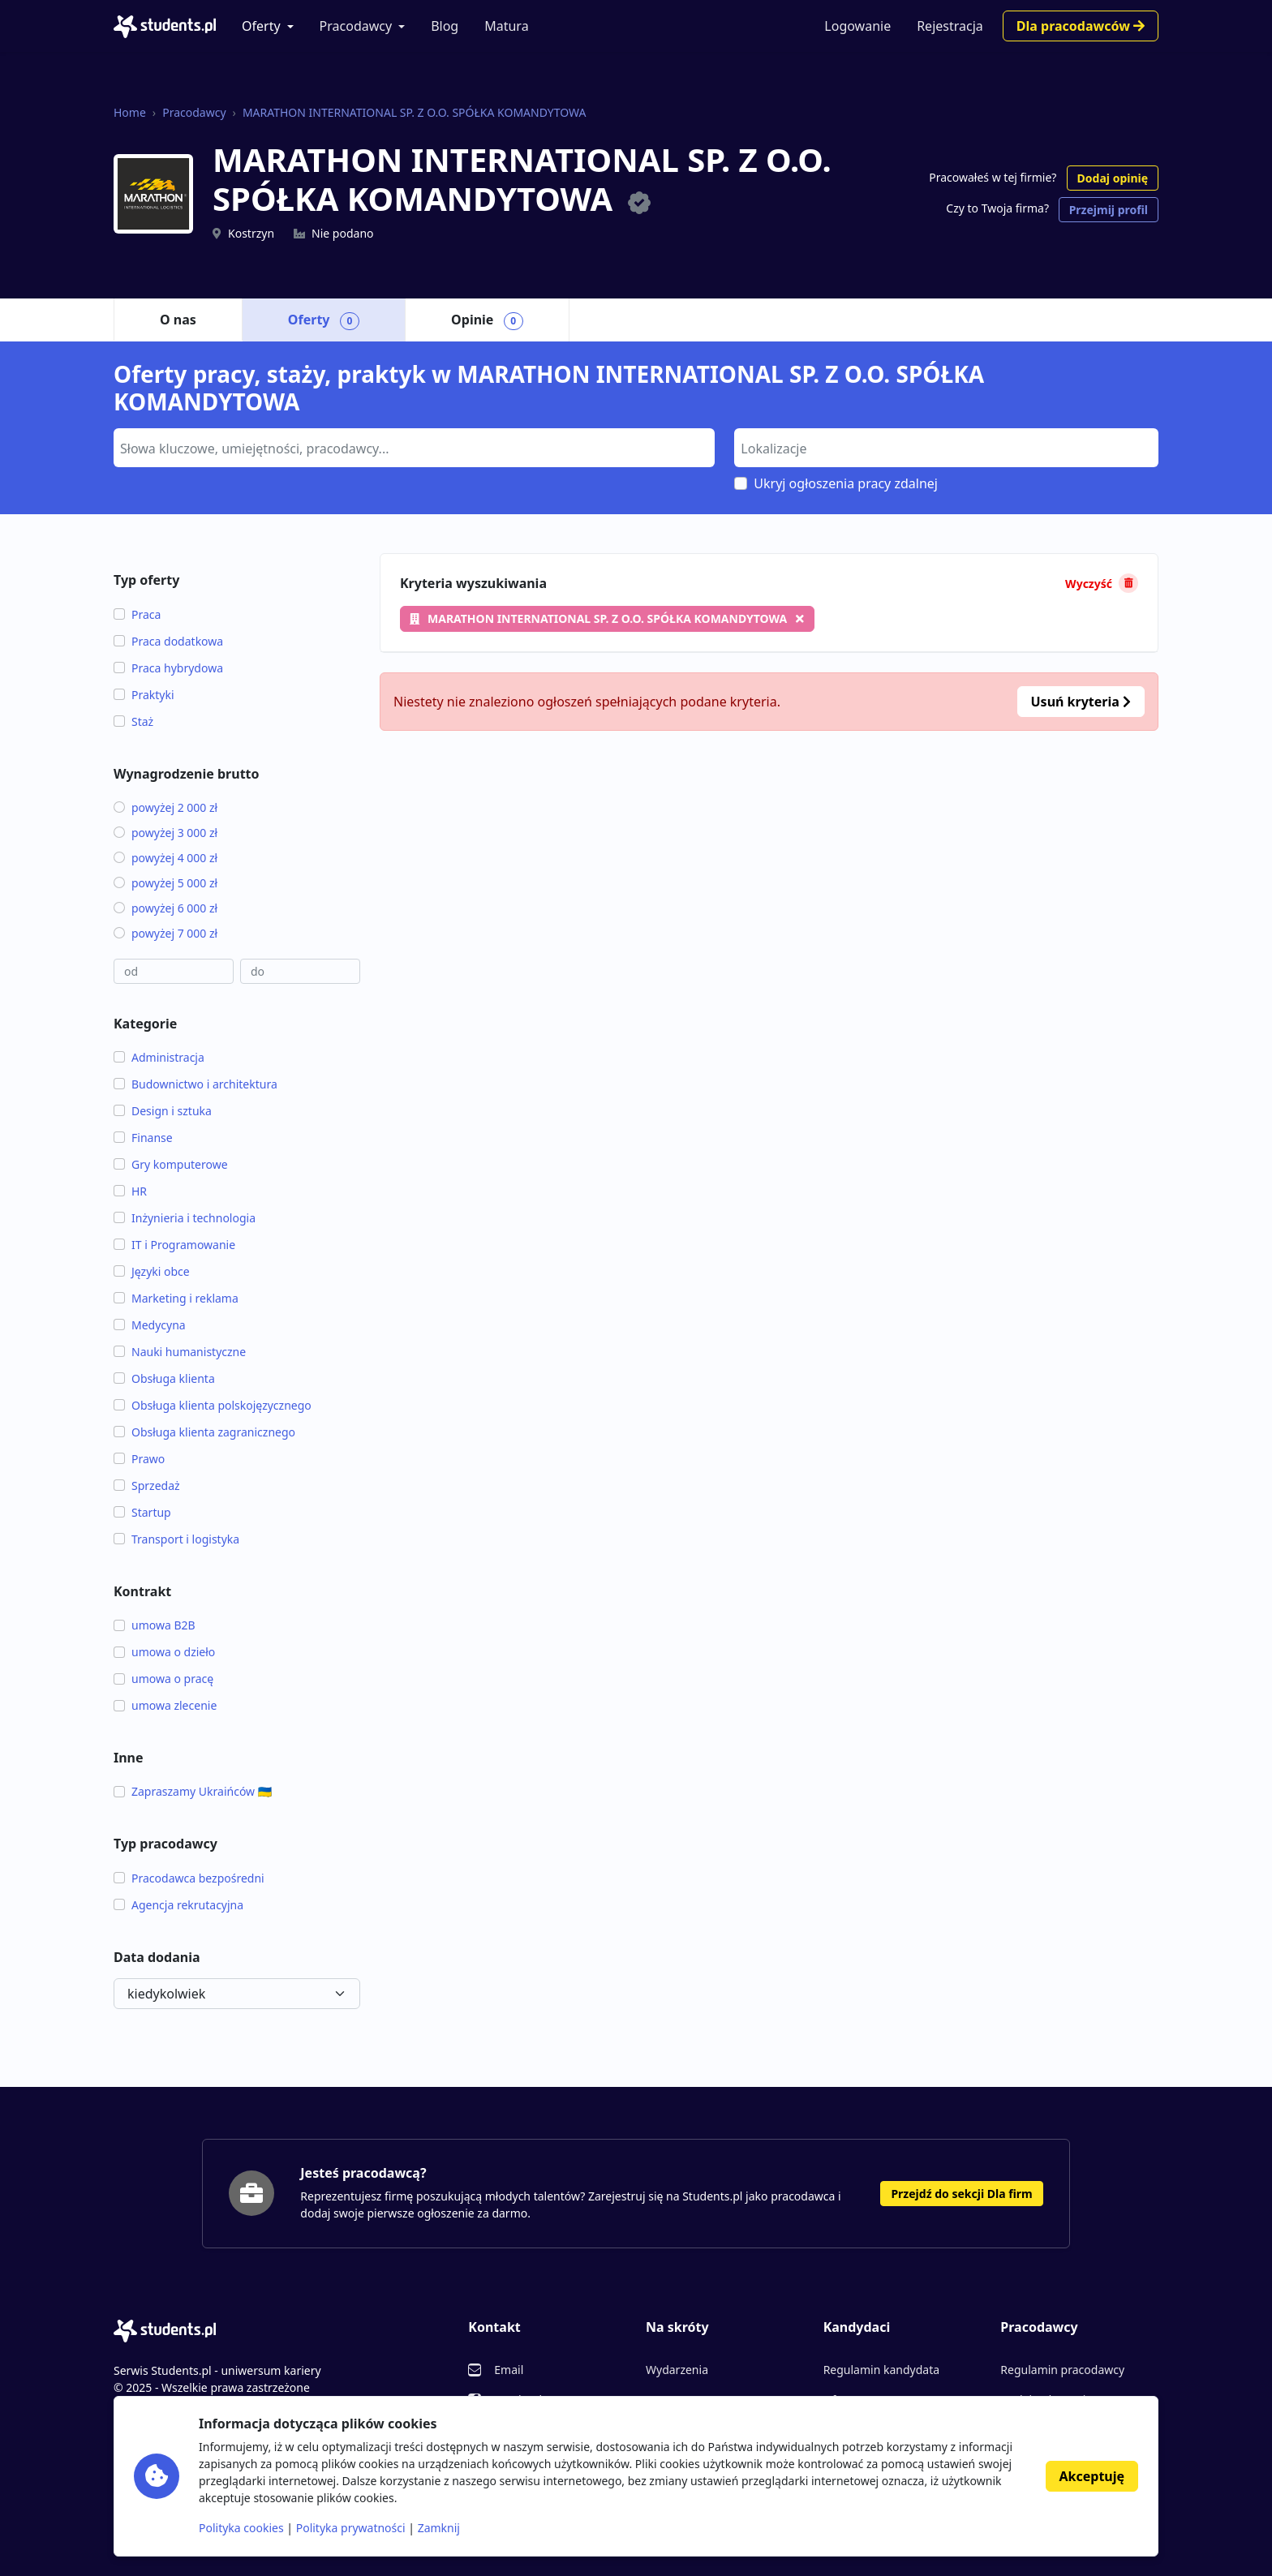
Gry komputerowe (171, 1164)
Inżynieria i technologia (185, 1218)
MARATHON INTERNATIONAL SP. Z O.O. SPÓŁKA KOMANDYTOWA (415, 112)
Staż (133, 721)
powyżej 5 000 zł (165, 883)
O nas (178, 319)
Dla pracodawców (1080, 26)
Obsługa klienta (164, 1378)
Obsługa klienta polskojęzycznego (213, 1405)
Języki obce (152, 1271)
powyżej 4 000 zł (165, 857)
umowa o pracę (163, 1678)
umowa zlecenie (165, 1705)
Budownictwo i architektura (195, 1084)
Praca (137, 614)
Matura (506, 26)
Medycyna (150, 1325)
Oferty (261, 26)
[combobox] (414, 447)
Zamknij (439, 2527)
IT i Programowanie (174, 1244)
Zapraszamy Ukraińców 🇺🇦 (193, 1791)
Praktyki (144, 694)
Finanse (143, 1137)
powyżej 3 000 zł (165, 832)
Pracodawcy (356, 26)
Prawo (139, 1458)
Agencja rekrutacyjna (178, 1905)
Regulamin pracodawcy (1062, 2369)
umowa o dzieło (164, 1651)
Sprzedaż (147, 1485)
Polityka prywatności (351, 2527)
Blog (444, 26)
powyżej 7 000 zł (165, 933)
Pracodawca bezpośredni (189, 1878)
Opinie (487, 320)
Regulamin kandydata (881, 2369)
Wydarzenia (677, 2369)
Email (508, 2369)
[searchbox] (412, 447)
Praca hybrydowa (168, 668)
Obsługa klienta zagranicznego (204, 1432)
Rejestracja (950, 26)
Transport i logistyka (176, 1539)
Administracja (159, 1057)
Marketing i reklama (176, 1298)
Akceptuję (1091, 2476)
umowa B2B (155, 1625)
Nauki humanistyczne (180, 1351)
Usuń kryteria (1081, 702)
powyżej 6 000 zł (165, 908)
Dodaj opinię (1112, 178)
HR (130, 1191)
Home (130, 112)
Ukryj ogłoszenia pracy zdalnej (846, 483)
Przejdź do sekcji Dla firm (961, 2193)
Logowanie (857, 26)
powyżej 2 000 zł (165, 807)
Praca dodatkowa (168, 641)
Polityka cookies (241, 2527)
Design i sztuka (163, 1110)
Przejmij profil (1108, 209)
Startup (142, 1512)
